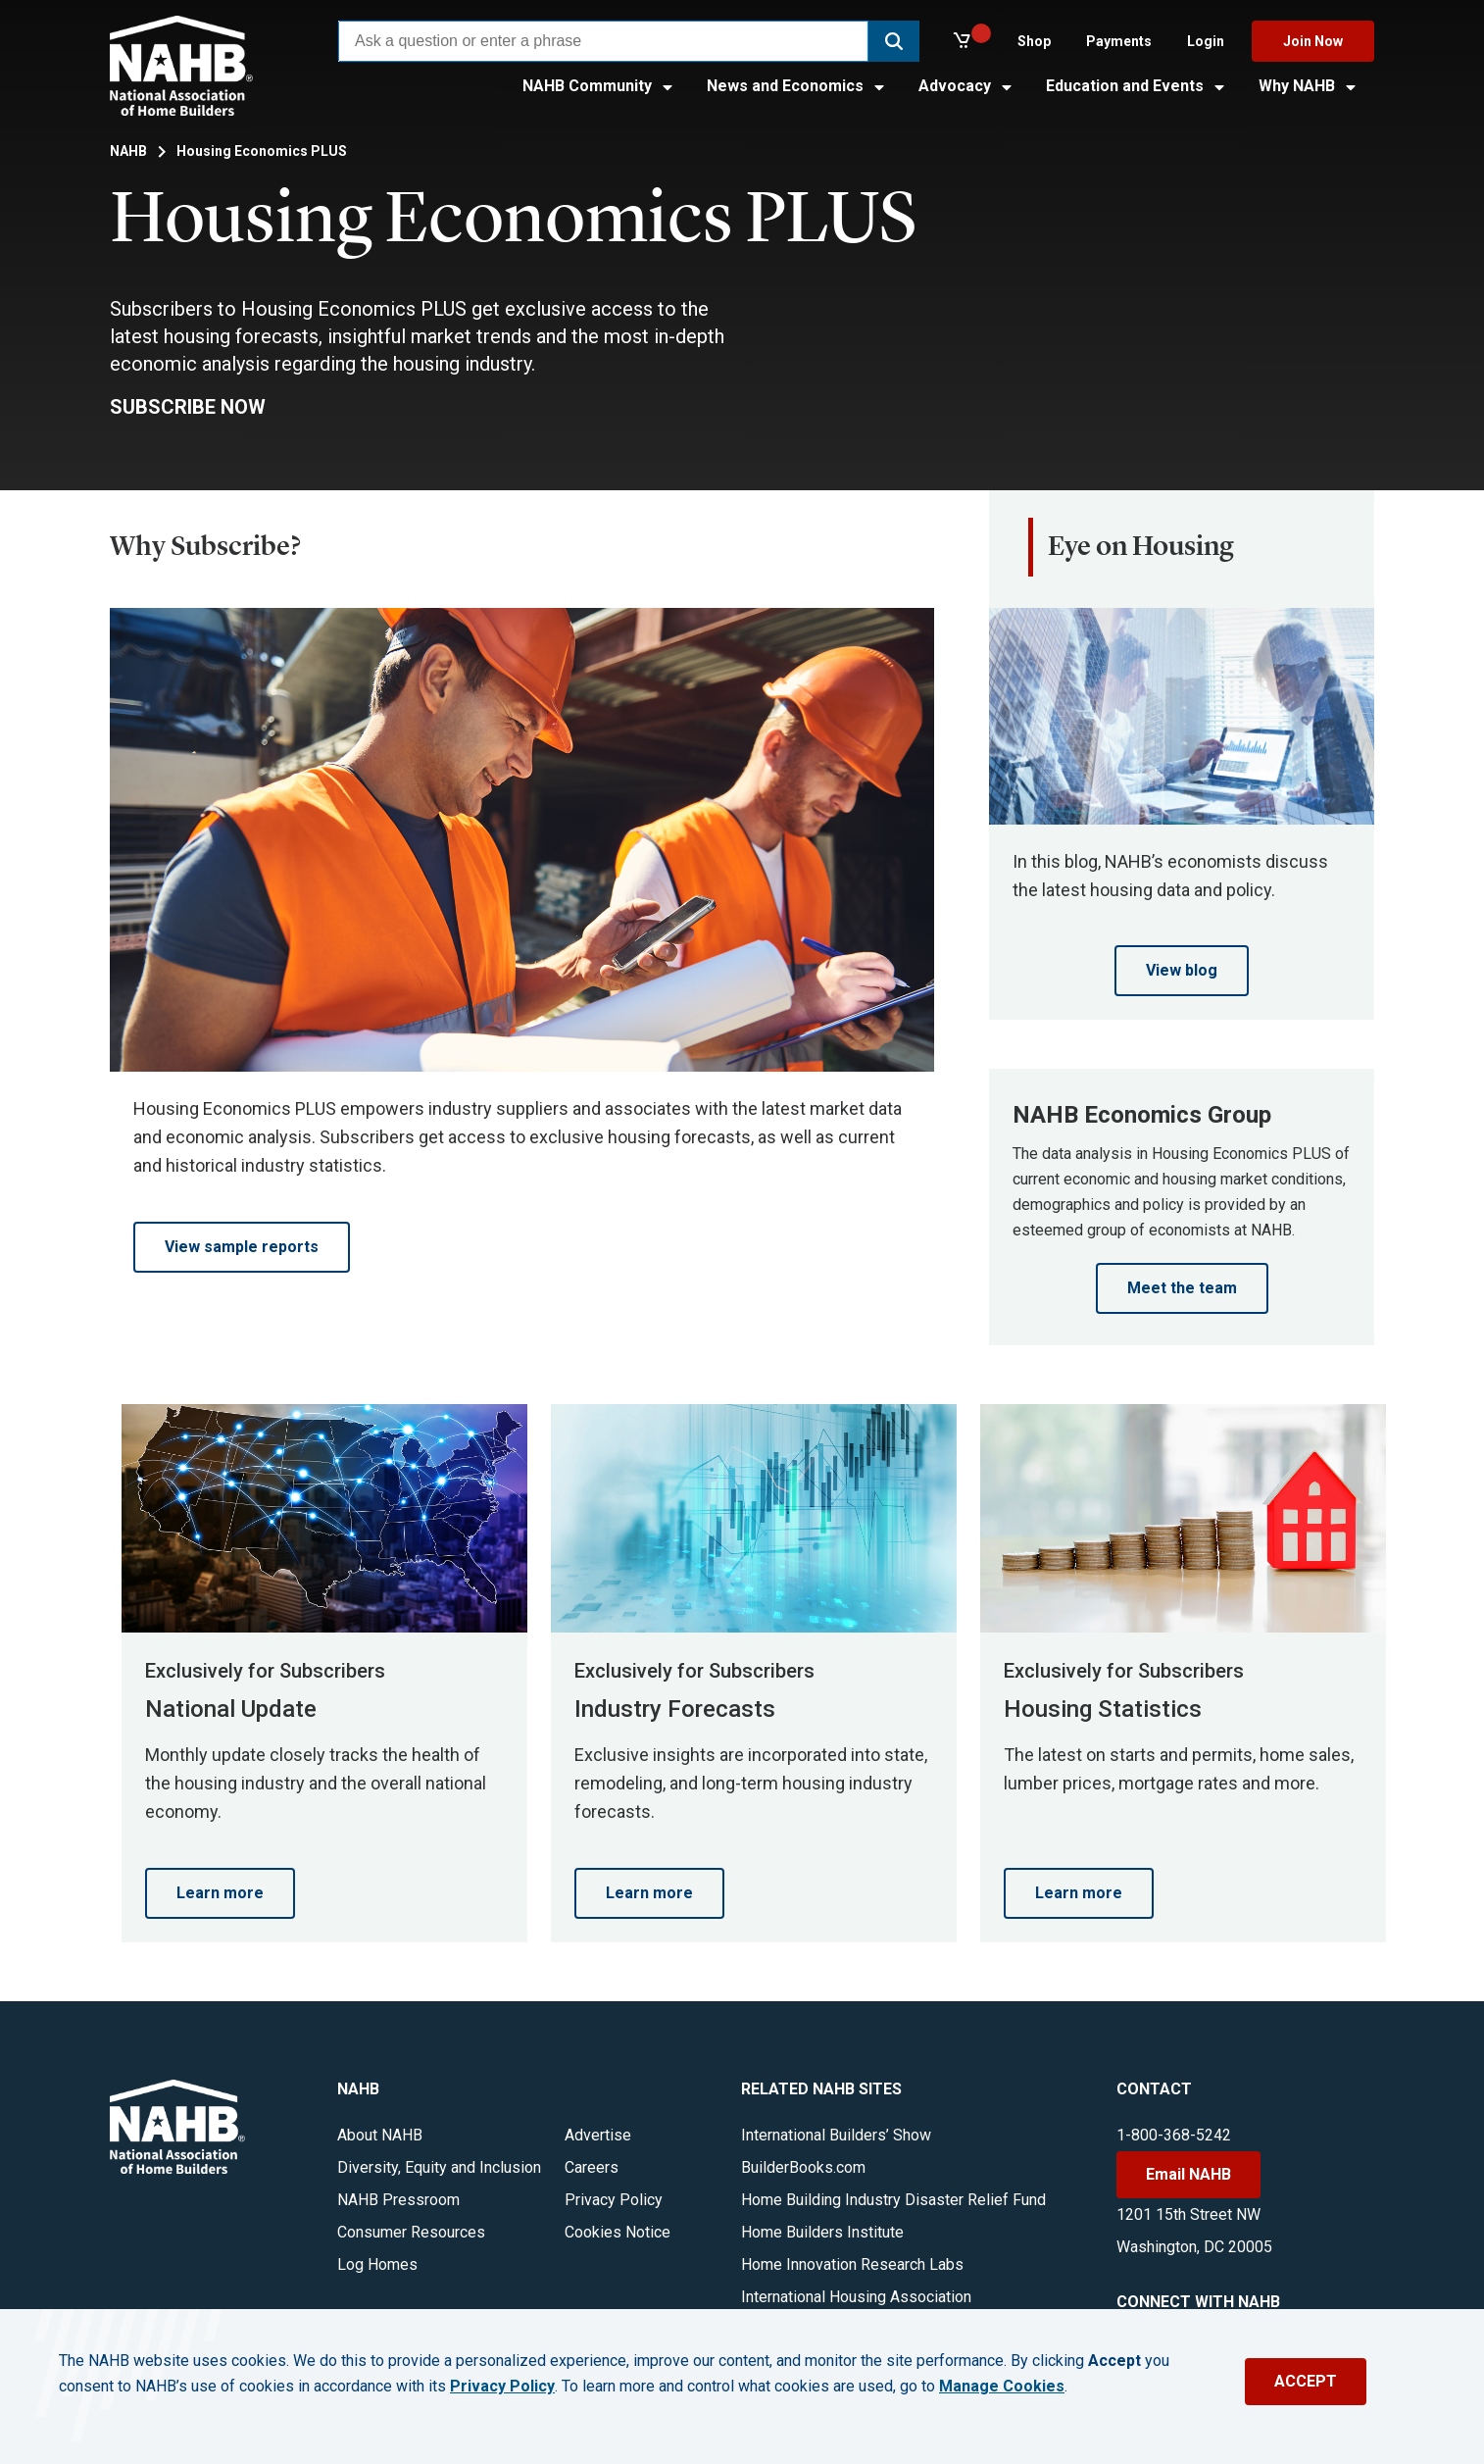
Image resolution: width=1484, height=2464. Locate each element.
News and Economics (797, 85)
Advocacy (966, 85)
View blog (1181, 970)
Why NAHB (1309, 85)
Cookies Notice (617, 2232)
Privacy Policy (614, 2199)
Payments (1119, 41)
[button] (893, 41)
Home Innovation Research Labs (852, 2264)
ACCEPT (1305, 2381)
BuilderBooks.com (803, 2167)
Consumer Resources (411, 2232)
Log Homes (377, 2264)
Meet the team (1182, 1288)
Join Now (1313, 41)
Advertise (598, 2135)
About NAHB (379, 2135)
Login (1205, 41)
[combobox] (603, 41)
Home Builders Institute (822, 2232)
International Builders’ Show (836, 2135)
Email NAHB (1188, 2174)
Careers (591, 2167)
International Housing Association (856, 2297)
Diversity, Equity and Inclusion (439, 2167)
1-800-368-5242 (1173, 2135)
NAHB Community (598, 85)
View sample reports (242, 1246)
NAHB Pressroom (398, 2199)
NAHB (128, 151)
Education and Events (1136, 85)
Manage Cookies (1001, 2386)
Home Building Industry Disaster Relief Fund (893, 2199)
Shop (1034, 41)
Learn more (220, 1893)
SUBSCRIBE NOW (188, 407)
